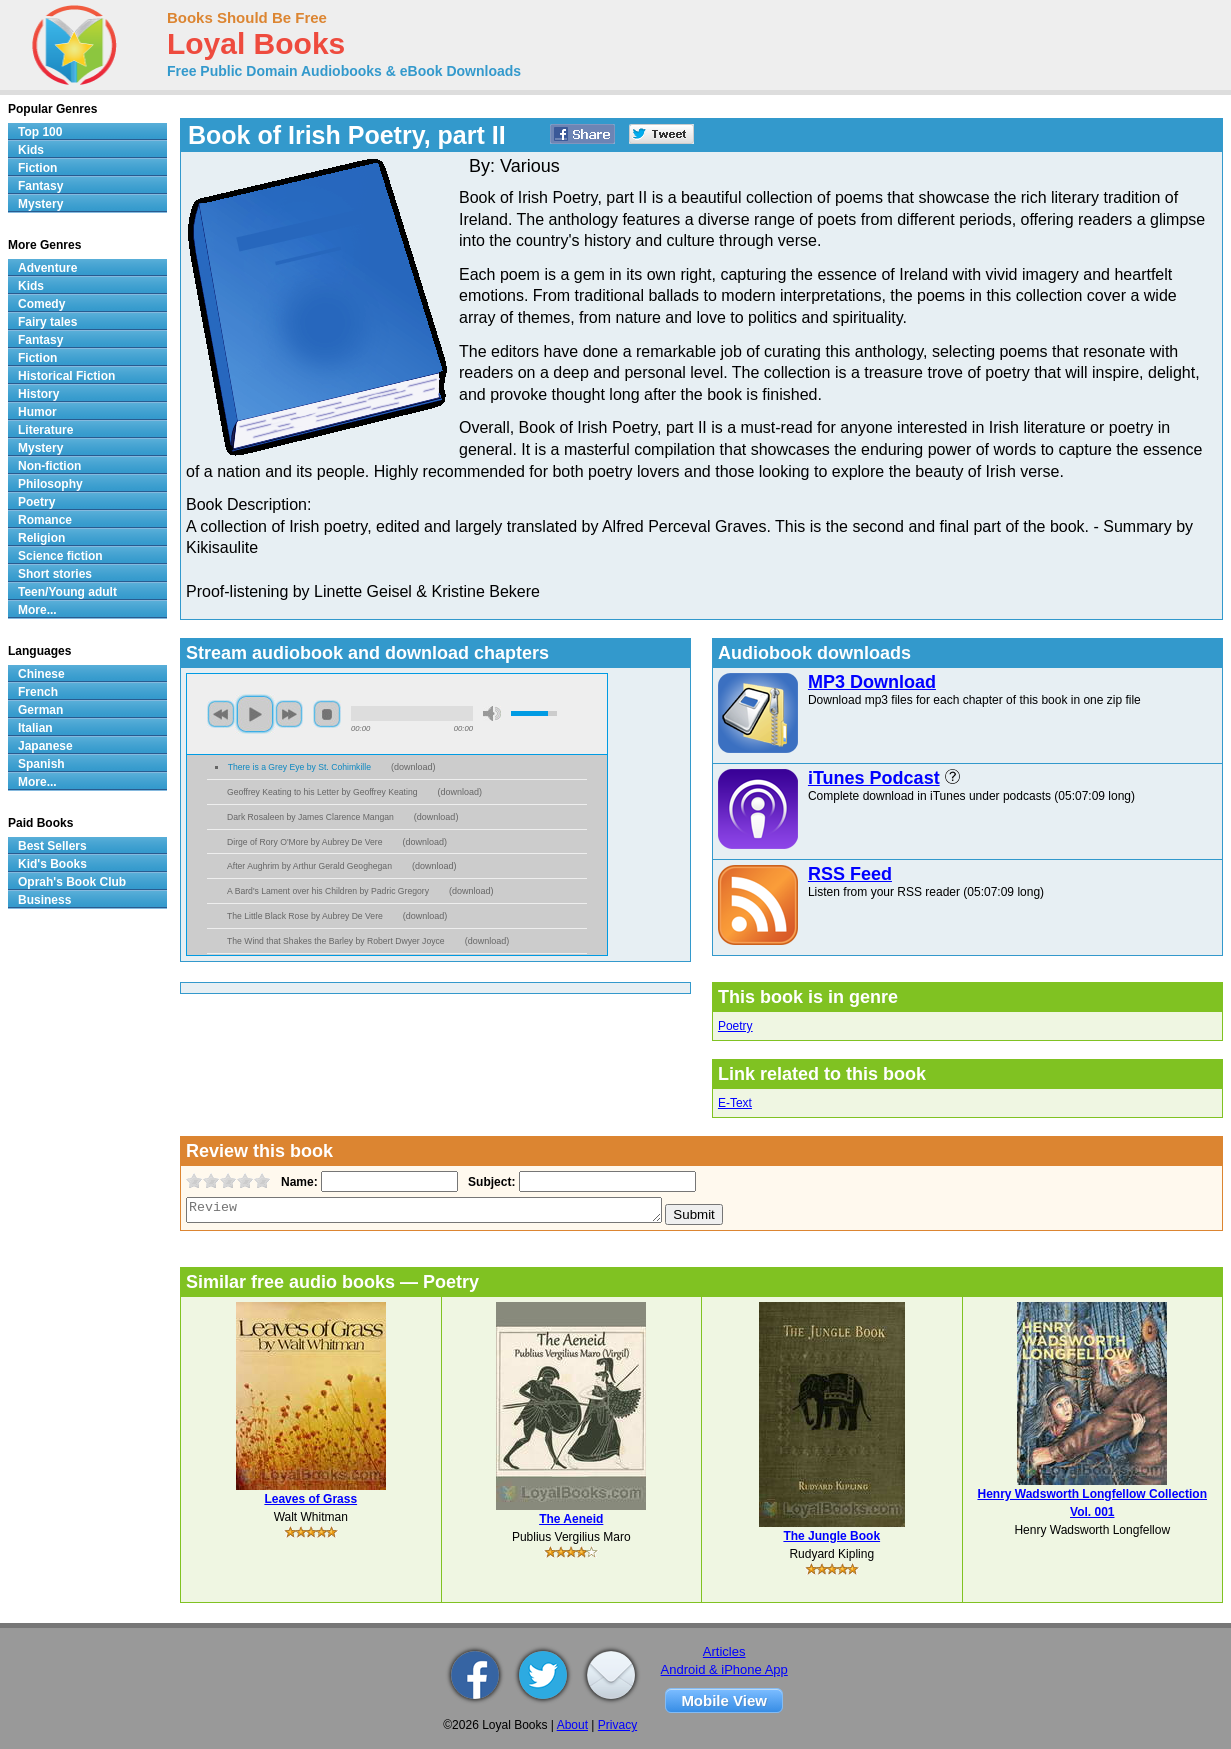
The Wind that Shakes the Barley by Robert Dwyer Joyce (336, 941)
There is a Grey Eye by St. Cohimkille (299, 767)
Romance (45, 520)
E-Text (735, 1103)
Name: (297, 1182)
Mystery (40, 204)
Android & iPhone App (724, 1669)
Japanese (45, 746)
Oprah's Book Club (72, 882)
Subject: (489, 1182)
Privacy (617, 1725)
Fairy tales (47, 322)
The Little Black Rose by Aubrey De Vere (305, 916)
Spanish (41, 764)
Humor (37, 412)
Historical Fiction (66, 376)
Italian (35, 728)
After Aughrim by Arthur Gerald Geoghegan (309, 866)
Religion (41, 538)
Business (44, 900)
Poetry (735, 1026)
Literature (45, 430)
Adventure (47, 268)
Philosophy (50, 484)
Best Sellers (52, 846)
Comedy (41, 304)
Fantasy (40, 186)
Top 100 (40, 132)
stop (327, 714)
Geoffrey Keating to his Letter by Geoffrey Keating (322, 792)
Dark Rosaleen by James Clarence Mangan (310, 817)
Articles (724, 1651)
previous (221, 714)
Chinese (41, 674)
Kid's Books (52, 864)
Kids (31, 150)
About (572, 1725)
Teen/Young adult (67, 592)
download (413, 767)
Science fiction (60, 556)
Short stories (55, 574)
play (255, 714)
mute (492, 713)
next (289, 714)
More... (37, 610)
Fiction (37, 168)
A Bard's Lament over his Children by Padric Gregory (328, 891)
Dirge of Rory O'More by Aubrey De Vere (305, 842)
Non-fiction (49, 466)
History (38, 394)
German (40, 710)
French (38, 692)
